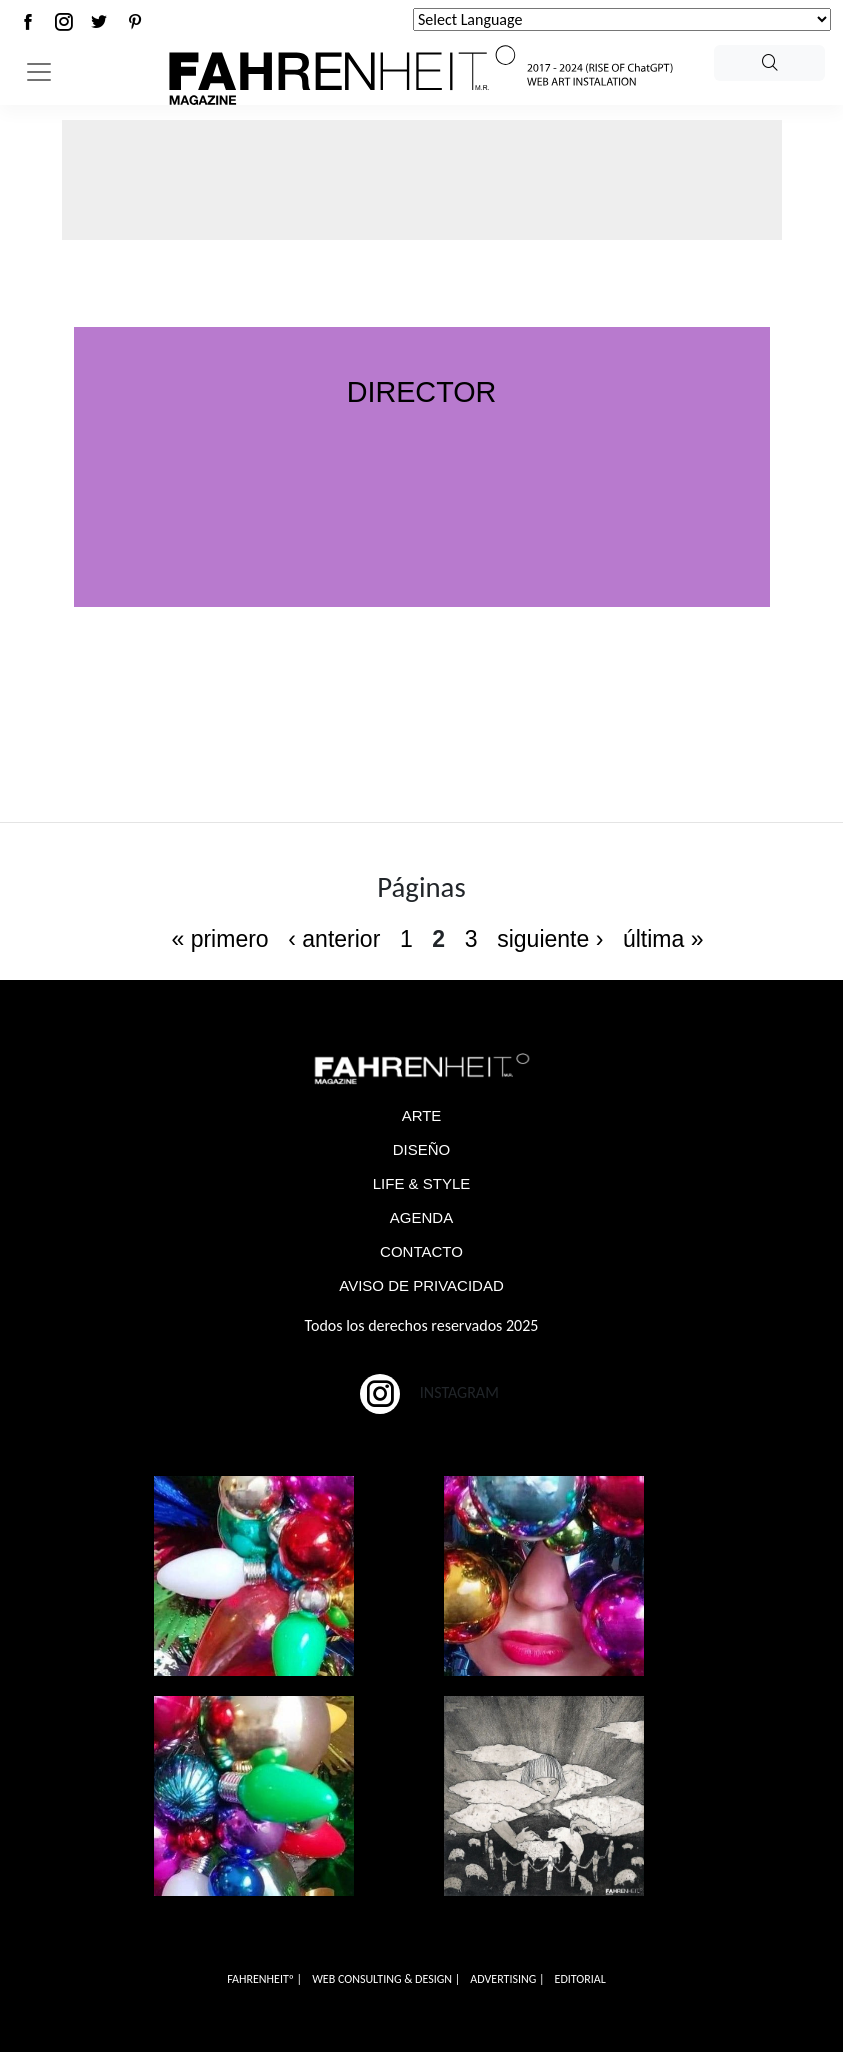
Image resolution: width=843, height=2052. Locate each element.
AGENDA (421, 1217)
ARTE (422, 1115)
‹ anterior (334, 939)
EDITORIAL (580, 1979)
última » (663, 939)
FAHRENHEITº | (264, 1979)
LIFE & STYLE (422, 1183)
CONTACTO (421, 1251)
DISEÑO (422, 1149)
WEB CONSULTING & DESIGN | (386, 1979)
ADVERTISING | (507, 1979)
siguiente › (550, 939)
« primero (219, 939)
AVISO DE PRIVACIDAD (421, 1285)
